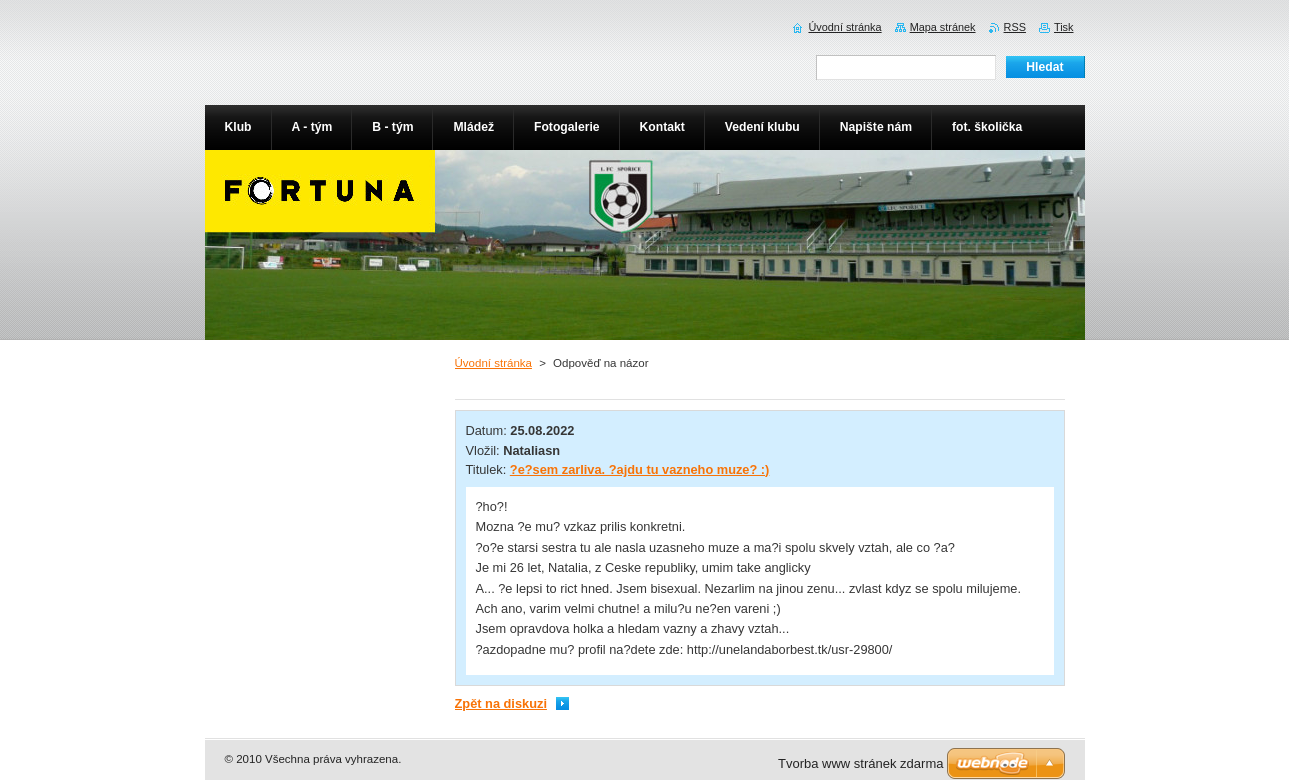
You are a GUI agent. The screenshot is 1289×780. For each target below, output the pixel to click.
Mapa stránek (943, 27)
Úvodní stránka (493, 363)
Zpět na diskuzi (501, 703)
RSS (1015, 27)
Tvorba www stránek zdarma (860, 763)
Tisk (1064, 27)
